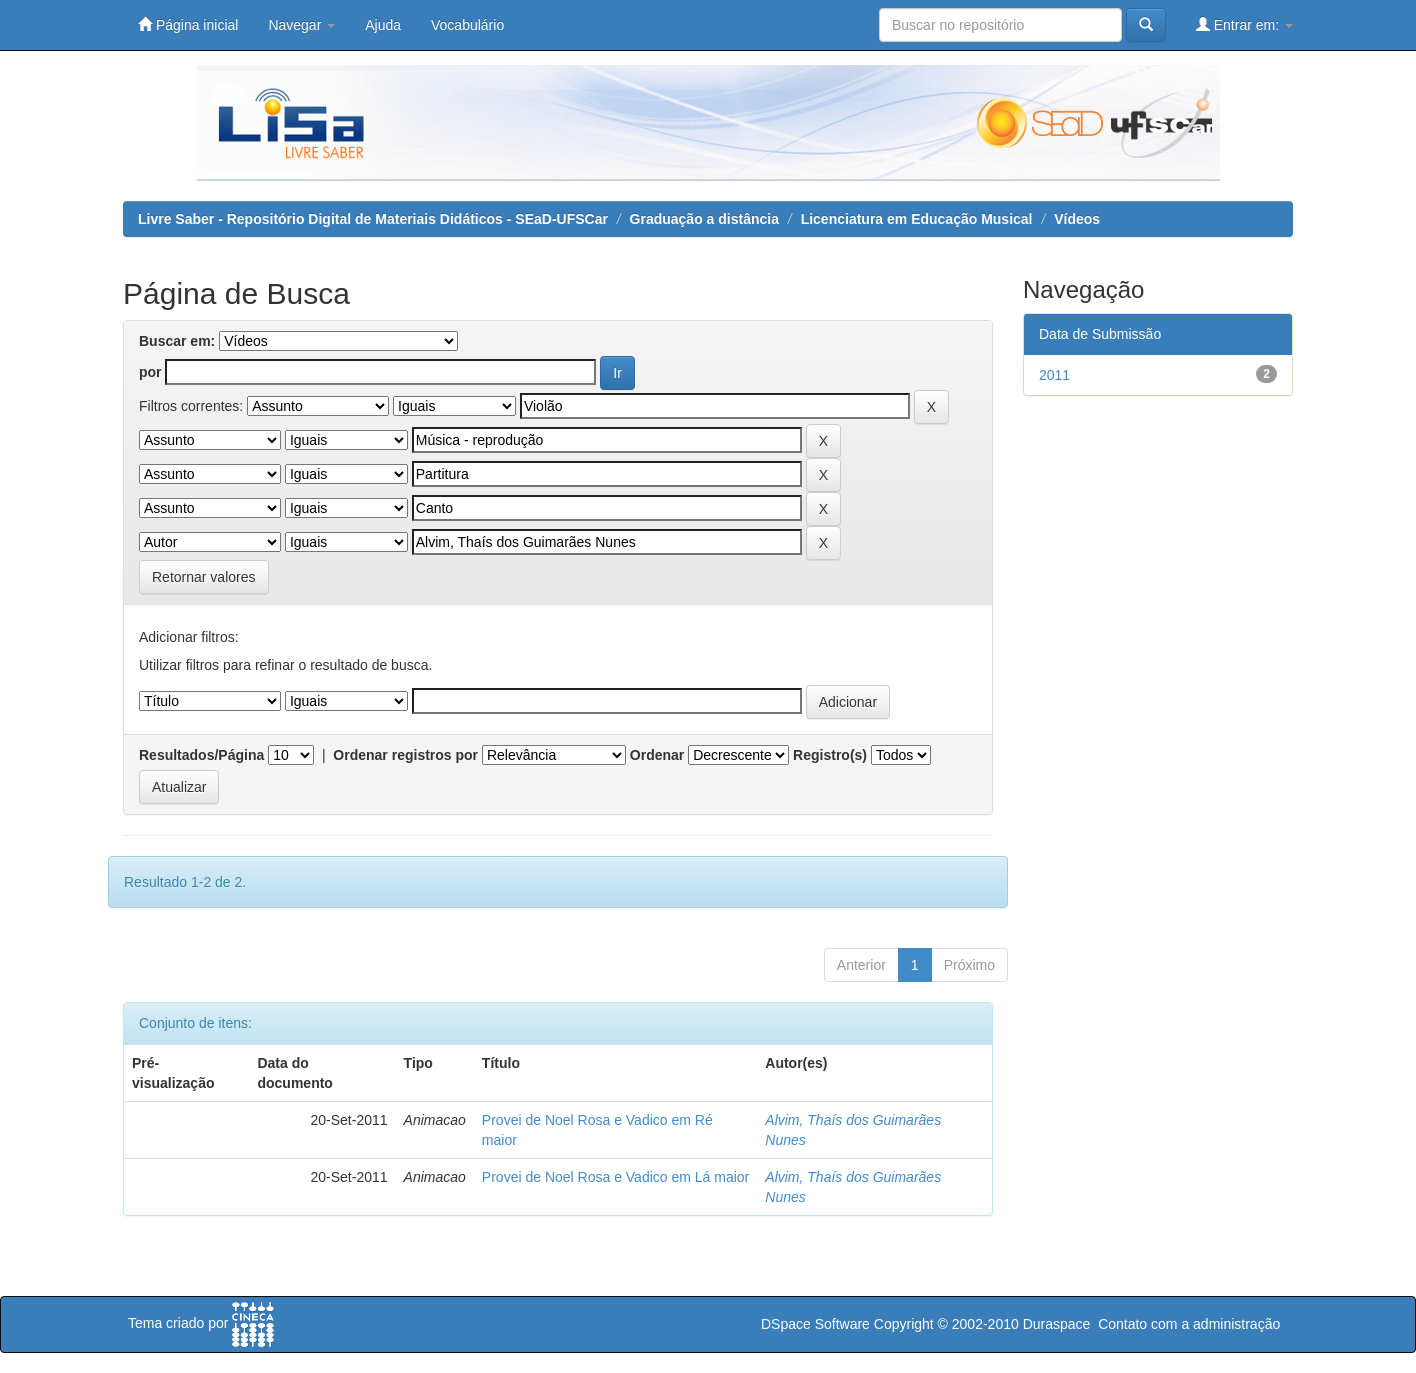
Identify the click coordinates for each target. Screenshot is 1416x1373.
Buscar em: (177, 341)
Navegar (301, 25)
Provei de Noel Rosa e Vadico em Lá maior (615, 1177)
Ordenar (657, 755)
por (150, 372)
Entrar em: (1244, 24)
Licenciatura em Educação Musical (917, 219)
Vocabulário (467, 25)
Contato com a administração (1189, 1324)
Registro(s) (830, 755)
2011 (1054, 375)
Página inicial (188, 24)
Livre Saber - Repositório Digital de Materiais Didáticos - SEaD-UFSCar (373, 219)
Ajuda (383, 25)
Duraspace (1057, 1324)
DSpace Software (815, 1324)
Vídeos (1077, 219)
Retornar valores (204, 577)
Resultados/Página (201, 755)
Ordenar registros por (405, 755)
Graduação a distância (704, 219)
